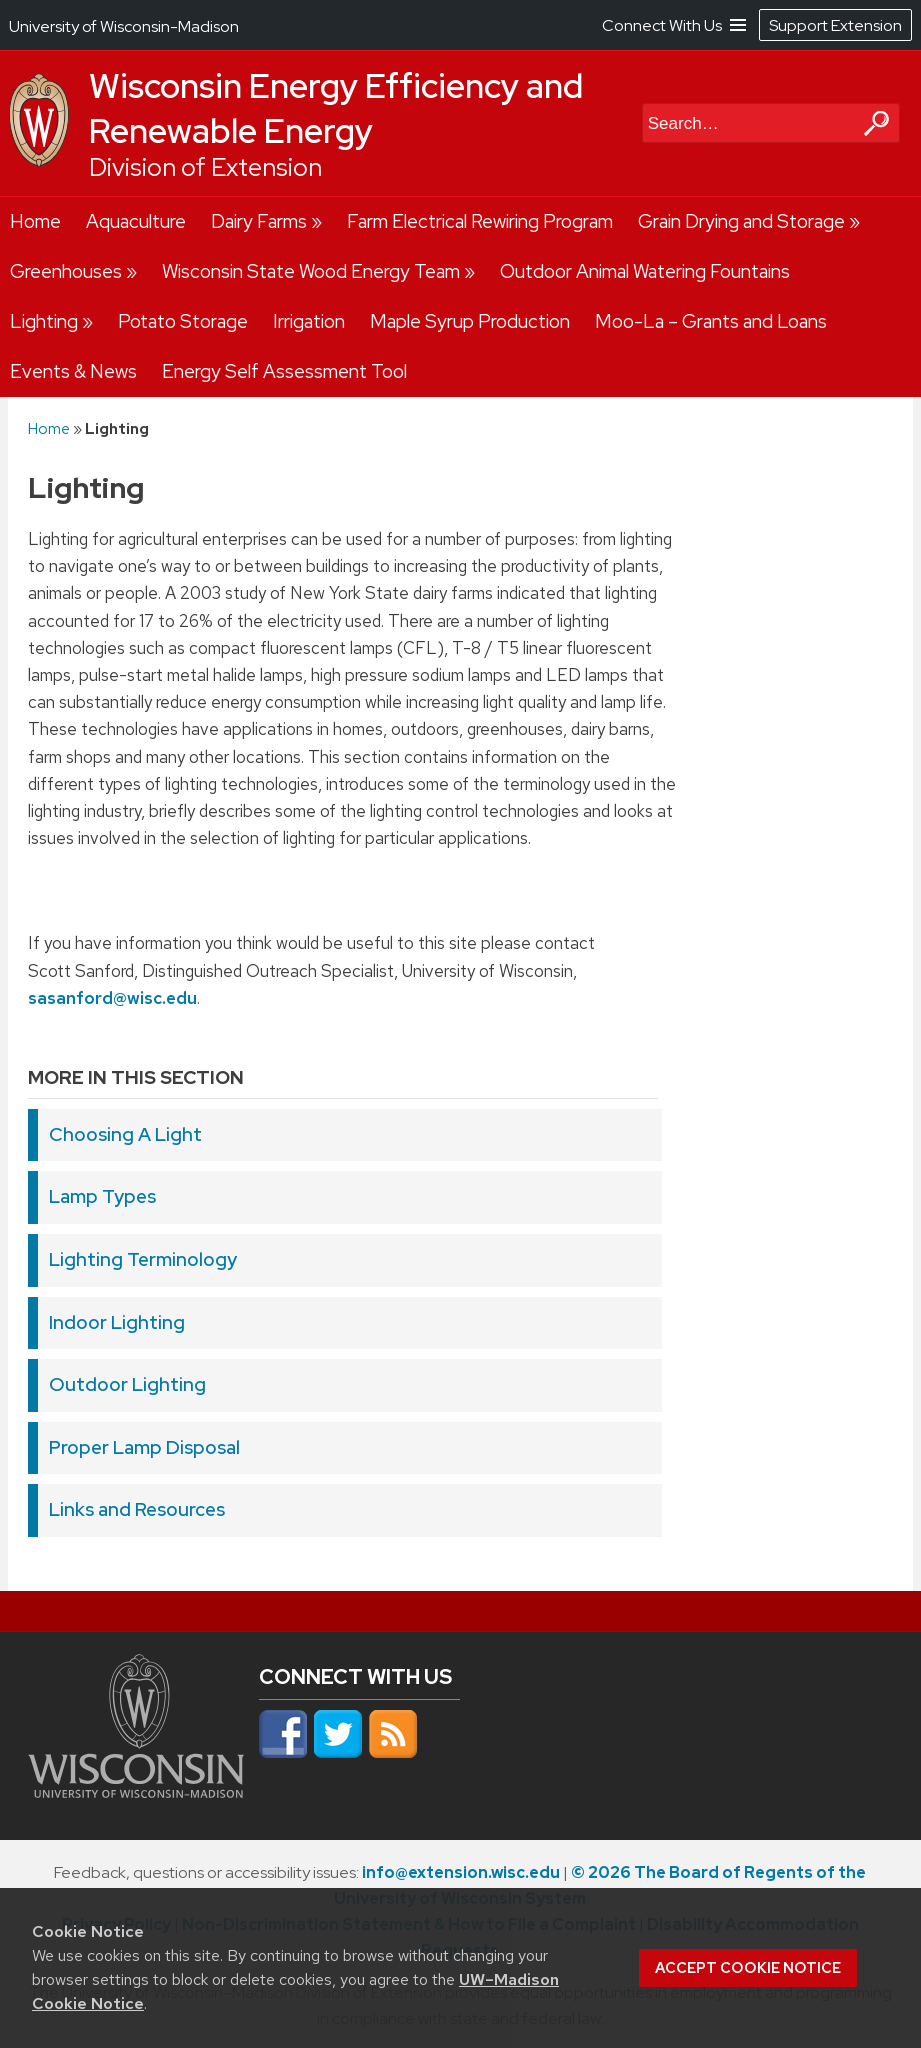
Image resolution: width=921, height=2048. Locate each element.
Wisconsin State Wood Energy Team (311, 271)
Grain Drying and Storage (741, 221)
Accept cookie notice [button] (748, 1968)
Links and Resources (137, 1509)
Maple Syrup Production (470, 321)
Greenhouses (66, 271)
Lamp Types (102, 1196)
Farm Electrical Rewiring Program (480, 221)
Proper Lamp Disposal (144, 1447)
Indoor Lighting (117, 1322)
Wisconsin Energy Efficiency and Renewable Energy (336, 108)
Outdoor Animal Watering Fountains (645, 271)
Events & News (73, 371)
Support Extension (835, 25)
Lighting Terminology (143, 1259)
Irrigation (309, 321)
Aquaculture (136, 221)
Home (35, 221)
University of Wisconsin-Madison (124, 26)
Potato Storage (183, 321)
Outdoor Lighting (127, 1384)
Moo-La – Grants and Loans (711, 321)
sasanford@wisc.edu (112, 998)
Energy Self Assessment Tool (284, 371)
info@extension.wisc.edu (461, 1872)
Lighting (44, 321)
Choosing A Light (125, 1134)
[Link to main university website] (136, 1795)
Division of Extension (205, 167)
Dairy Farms (259, 221)
